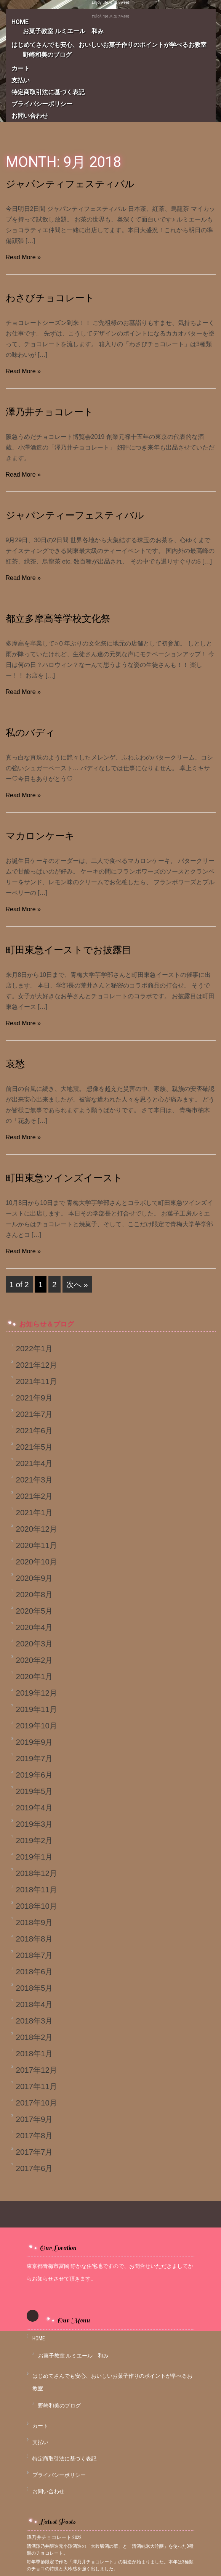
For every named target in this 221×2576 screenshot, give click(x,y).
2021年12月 (36, 1364)
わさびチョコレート (50, 298)
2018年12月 (36, 1873)
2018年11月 (36, 1889)
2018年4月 (34, 2004)
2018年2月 (34, 2037)
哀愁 (15, 1064)
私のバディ (30, 732)
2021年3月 (34, 1479)
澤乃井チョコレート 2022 (54, 2537)
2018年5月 (34, 1987)
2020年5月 (34, 1610)
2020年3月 (34, 1643)
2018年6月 (34, 1971)
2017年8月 (34, 2135)
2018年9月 (34, 1922)
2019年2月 (34, 1840)
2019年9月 (34, 1742)
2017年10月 (36, 2102)
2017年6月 (34, 2168)
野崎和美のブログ (47, 54)
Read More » (23, 257)
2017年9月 (34, 2119)
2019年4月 (34, 1807)
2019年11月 (36, 1709)
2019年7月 (34, 1758)
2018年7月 (34, 1955)
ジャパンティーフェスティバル (75, 515)
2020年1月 (34, 1676)
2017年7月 (34, 2151)
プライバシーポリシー (41, 104)
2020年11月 (36, 1545)
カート (20, 68)
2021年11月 (36, 1381)
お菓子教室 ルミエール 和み (63, 31)
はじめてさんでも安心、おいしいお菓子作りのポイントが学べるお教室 (112, 44)
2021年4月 (34, 1463)
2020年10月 (36, 1561)
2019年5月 (34, 1791)
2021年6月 (34, 1430)
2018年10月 (36, 1905)
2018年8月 (34, 1938)
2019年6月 (34, 1774)
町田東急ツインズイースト (64, 1178)
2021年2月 (34, 1496)
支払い (20, 80)
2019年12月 (36, 1692)
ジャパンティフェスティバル (70, 184)
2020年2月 (34, 1660)
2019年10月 (36, 1725)
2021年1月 (34, 1512)
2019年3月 (34, 1824)
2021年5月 (34, 1446)
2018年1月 (34, 2053)
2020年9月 (34, 1578)
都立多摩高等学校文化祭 (58, 618)
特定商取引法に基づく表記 (48, 92)
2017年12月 (36, 2069)
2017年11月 (36, 2086)
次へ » (77, 1284)
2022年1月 (34, 1348)
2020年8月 (34, 1594)
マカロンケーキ (40, 836)
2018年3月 (34, 2020)
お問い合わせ (29, 115)
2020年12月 (36, 1528)
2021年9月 (34, 1397)
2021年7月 (34, 1414)
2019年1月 (34, 1856)
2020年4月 (34, 1627)
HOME (38, 2338)
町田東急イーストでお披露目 (68, 950)
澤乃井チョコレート (49, 412)
